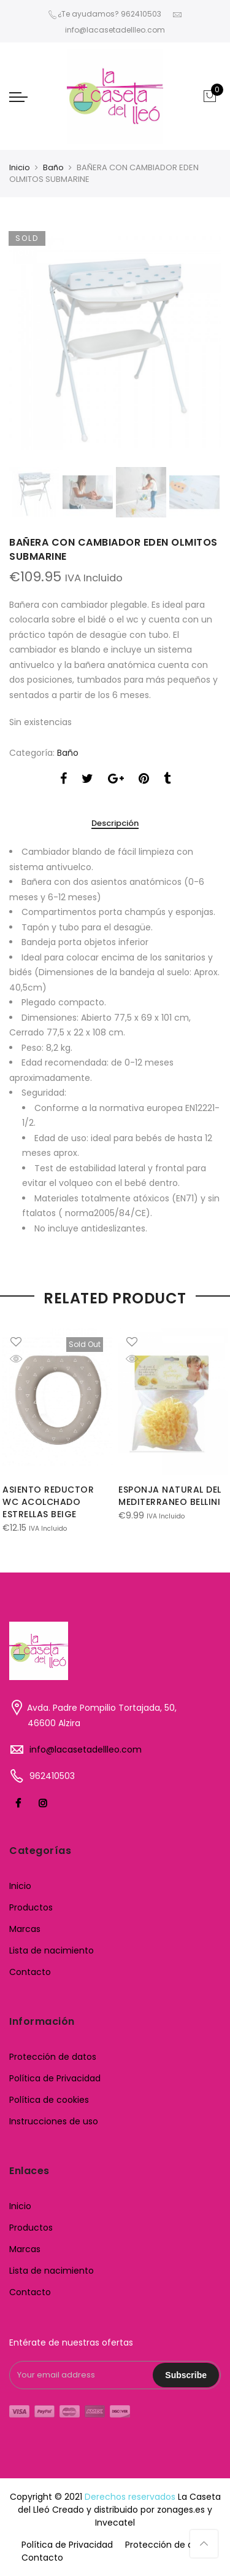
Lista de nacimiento (51, 1950)
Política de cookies (49, 2100)
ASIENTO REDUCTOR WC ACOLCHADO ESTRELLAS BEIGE (48, 1501)
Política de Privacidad (55, 2078)
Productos (31, 1907)
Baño (53, 167)
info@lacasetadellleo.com (85, 1749)
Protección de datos (52, 2057)
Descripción (115, 824)
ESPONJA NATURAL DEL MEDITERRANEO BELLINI (169, 1495)
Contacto (30, 1972)
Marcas (24, 1929)
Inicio (19, 167)
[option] (115, 343)
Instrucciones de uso (53, 2121)
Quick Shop (25, 1358)
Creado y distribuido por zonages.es (128, 2509)
